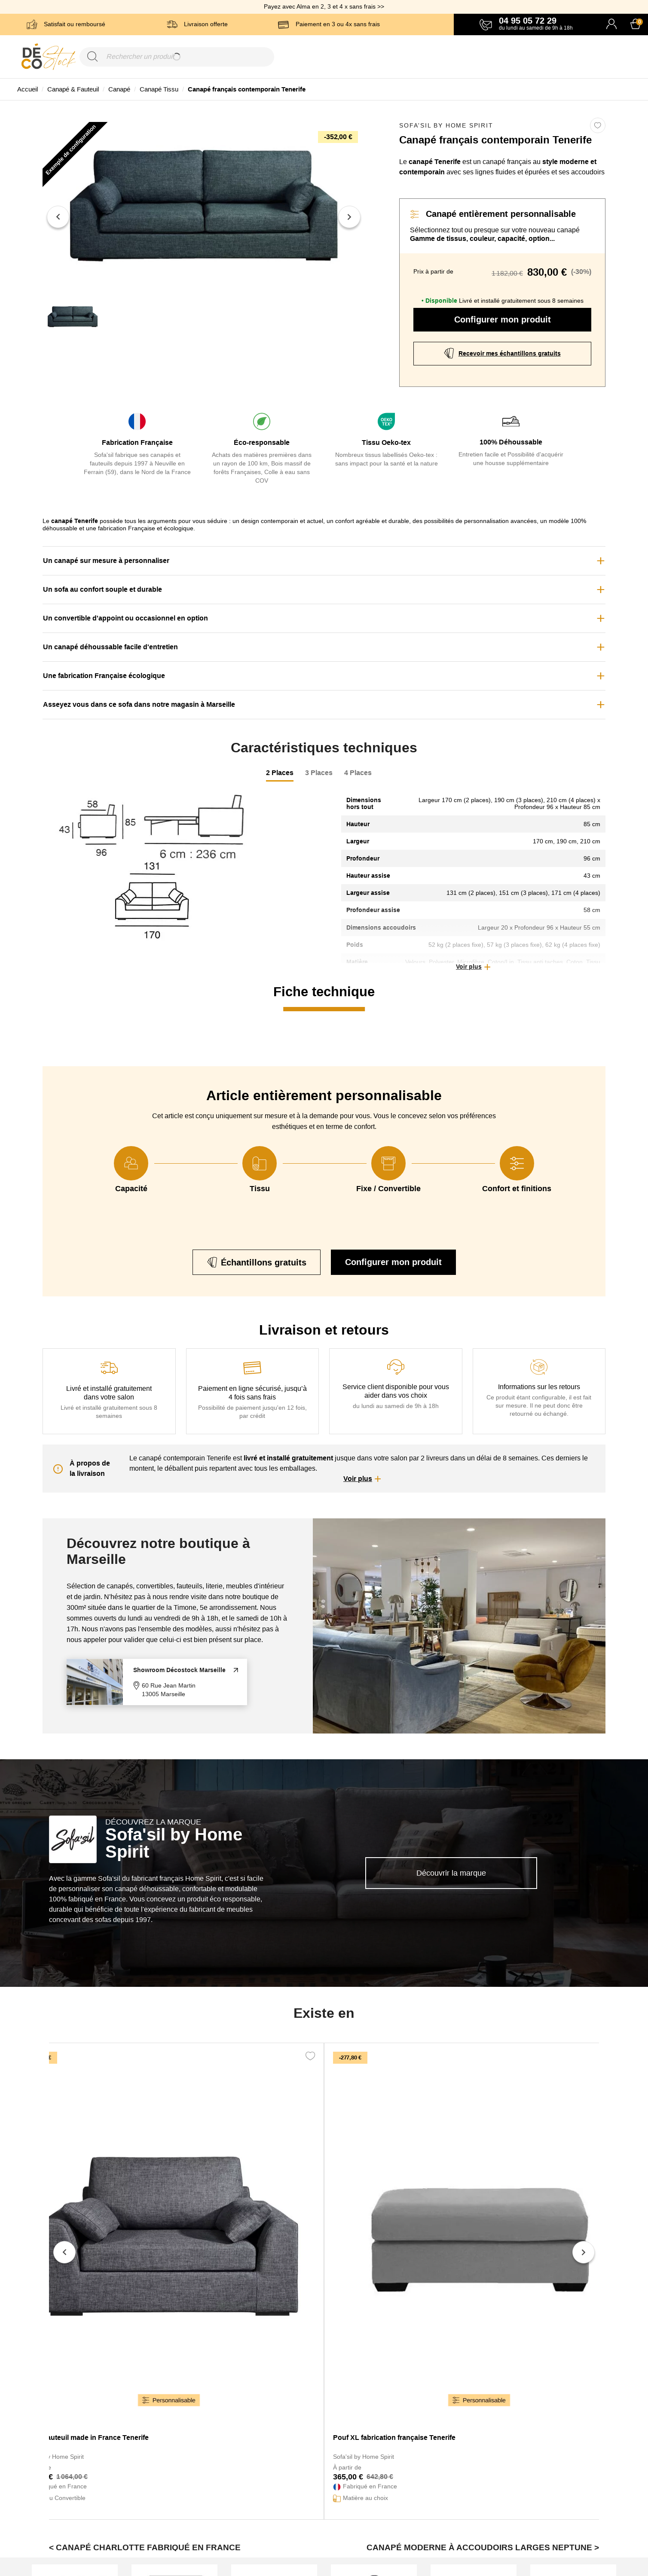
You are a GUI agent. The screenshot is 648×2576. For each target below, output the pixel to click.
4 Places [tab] (358, 772)
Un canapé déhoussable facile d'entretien (110, 647)
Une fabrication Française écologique (104, 675)
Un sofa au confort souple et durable (102, 589)
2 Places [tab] (279, 772)
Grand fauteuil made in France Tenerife (86, 2437)
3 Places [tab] (319, 772)
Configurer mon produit (502, 319)
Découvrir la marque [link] (451, 1873)
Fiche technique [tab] (324, 991)
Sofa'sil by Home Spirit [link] (446, 125)
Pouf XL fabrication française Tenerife (394, 2437)
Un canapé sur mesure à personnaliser (106, 560)
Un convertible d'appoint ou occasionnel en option (125, 618)
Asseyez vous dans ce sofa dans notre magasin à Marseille (139, 704)
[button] (473, 967)
